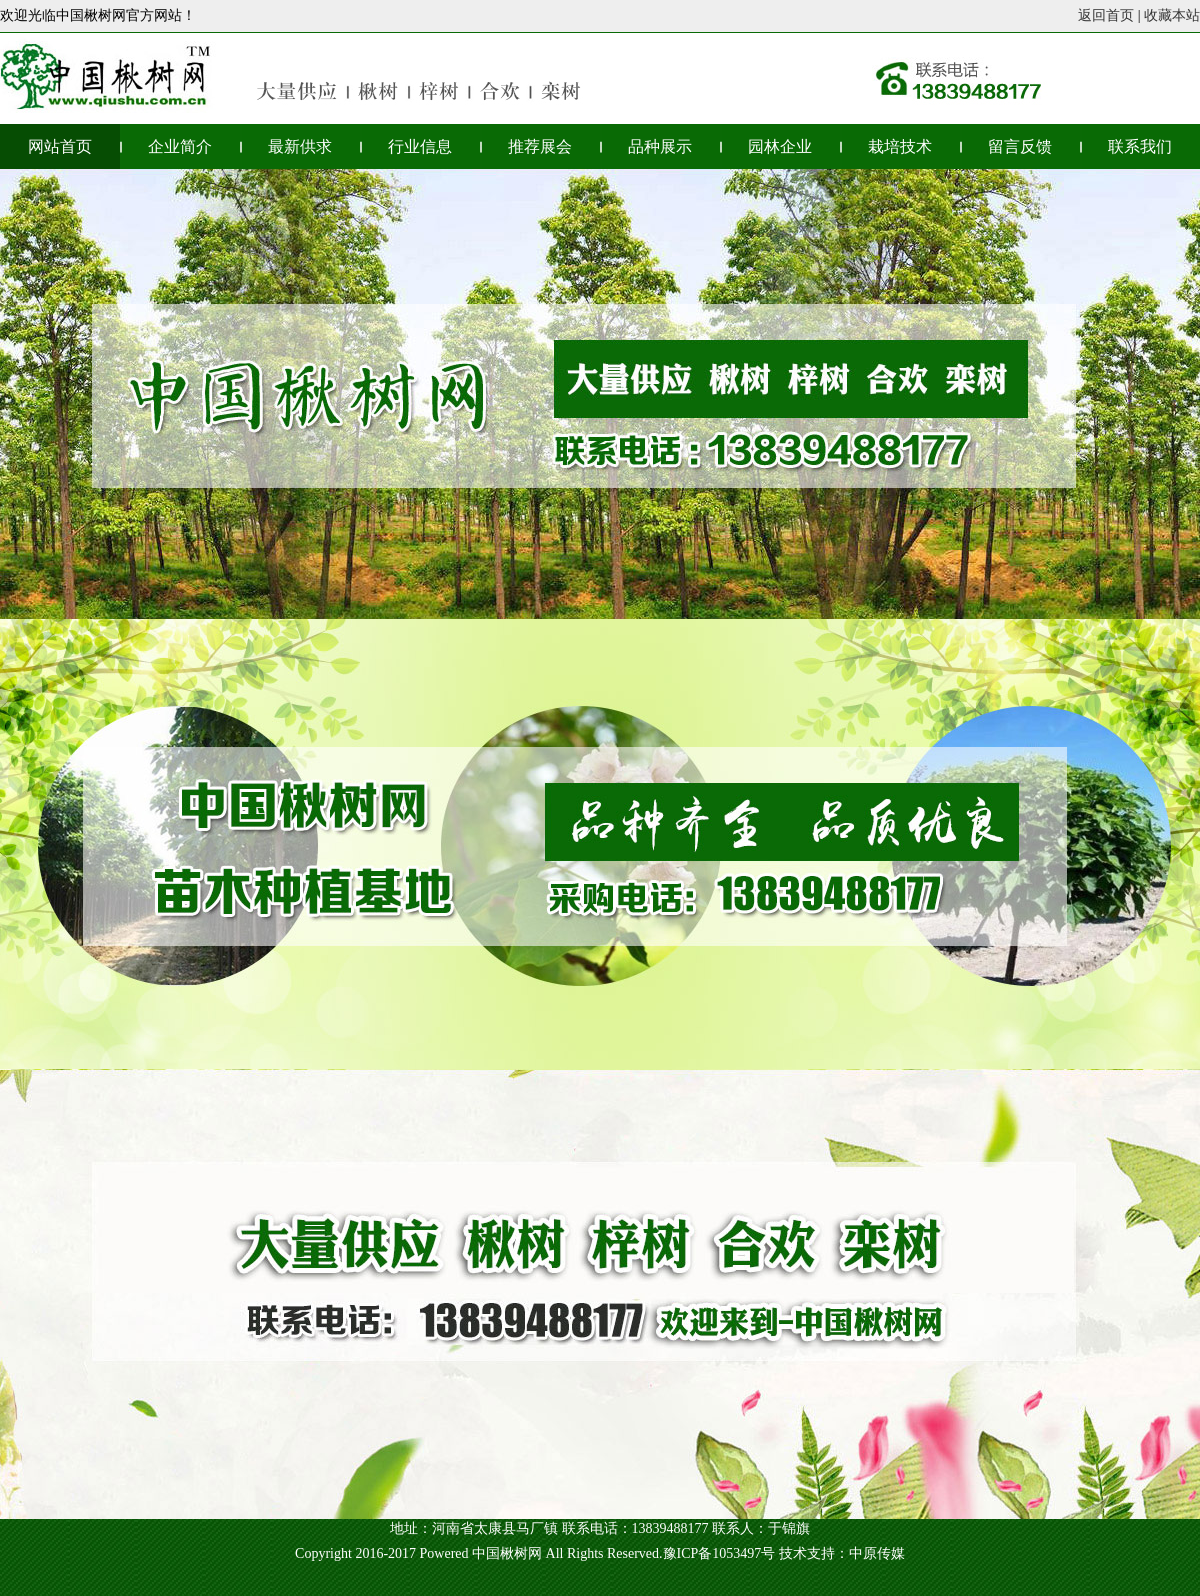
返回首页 (1106, 15)
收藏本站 (1172, 15)
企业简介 (180, 146)
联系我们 (1140, 146)
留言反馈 (1020, 146)
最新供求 (300, 146)
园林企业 (780, 146)
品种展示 (660, 146)
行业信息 (420, 146)
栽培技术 (900, 146)
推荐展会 (540, 146)
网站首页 (60, 146)
